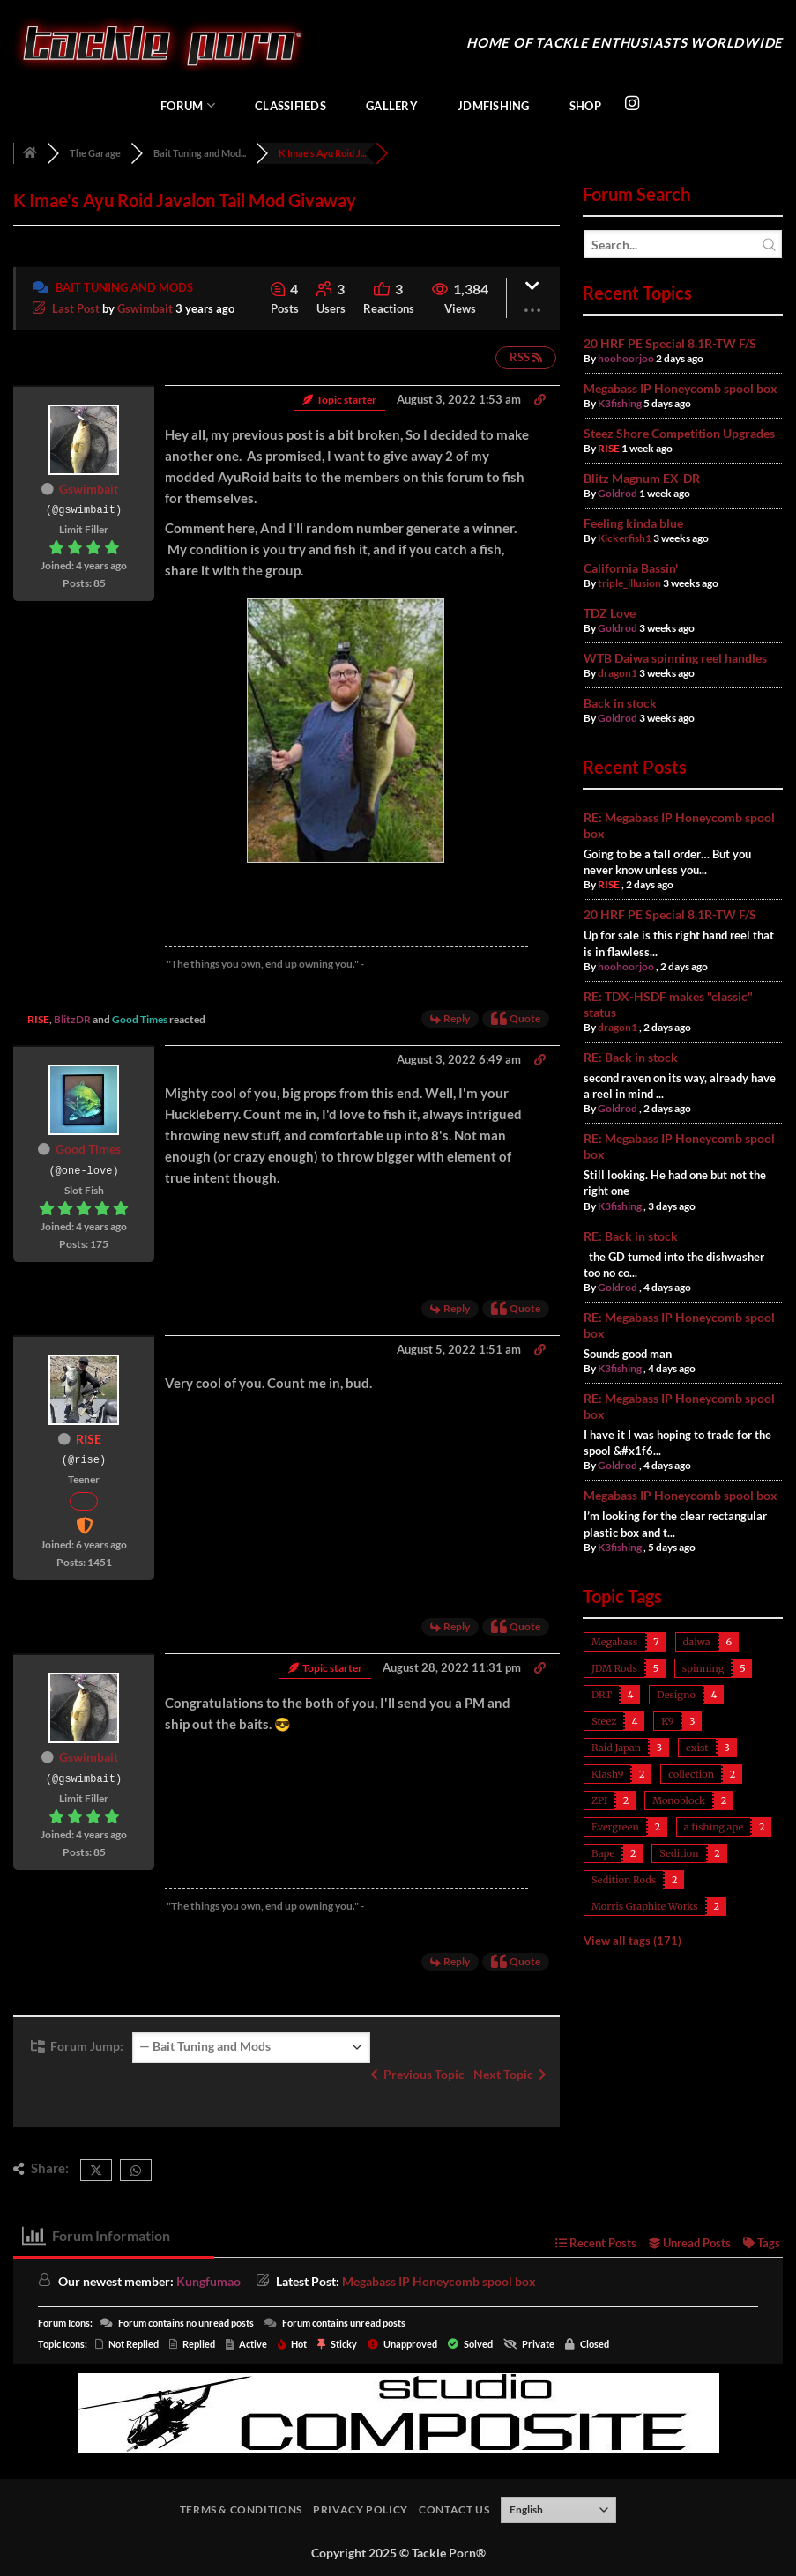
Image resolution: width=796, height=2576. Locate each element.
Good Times (139, 1019)
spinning (703, 1668)
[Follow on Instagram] (632, 104)
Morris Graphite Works (644, 1906)
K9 (667, 1721)
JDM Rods (614, 1668)
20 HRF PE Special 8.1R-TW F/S (670, 343)
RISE (38, 1019)
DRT (601, 1695)
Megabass (614, 1642)
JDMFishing (494, 106)
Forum (187, 105)
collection (691, 1774)
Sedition (678, 1853)
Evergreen (615, 1827)
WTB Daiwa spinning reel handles (675, 657)
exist (697, 1747)
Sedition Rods (623, 1880)
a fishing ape (713, 1827)
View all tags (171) (632, 1941)
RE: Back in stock (631, 1057)
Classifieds (290, 106)
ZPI (599, 1800)
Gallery (392, 106)
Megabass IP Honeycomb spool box (680, 388)
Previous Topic (417, 2074)
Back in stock (620, 702)
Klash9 (607, 1774)
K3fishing (620, 403)
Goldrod (617, 493)
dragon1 (617, 672)
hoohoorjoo (626, 358)
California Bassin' (631, 567)
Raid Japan (616, 1747)
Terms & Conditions (241, 2509)
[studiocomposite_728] (398, 2411)
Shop (585, 106)
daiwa (696, 1642)
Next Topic (510, 2074)
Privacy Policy (360, 2509)
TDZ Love (610, 612)
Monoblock (678, 1800)
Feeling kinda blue (633, 523)
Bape (602, 1853)
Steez (603, 1721)
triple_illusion (629, 583)
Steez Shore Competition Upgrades (679, 433)
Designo (676, 1695)
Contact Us (454, 2509)
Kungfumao (208, 2281)
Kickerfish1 (624, 538)
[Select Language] (559, 2510)
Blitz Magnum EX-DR (642, 478)
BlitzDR (72, 1019)
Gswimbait (145, 308)
